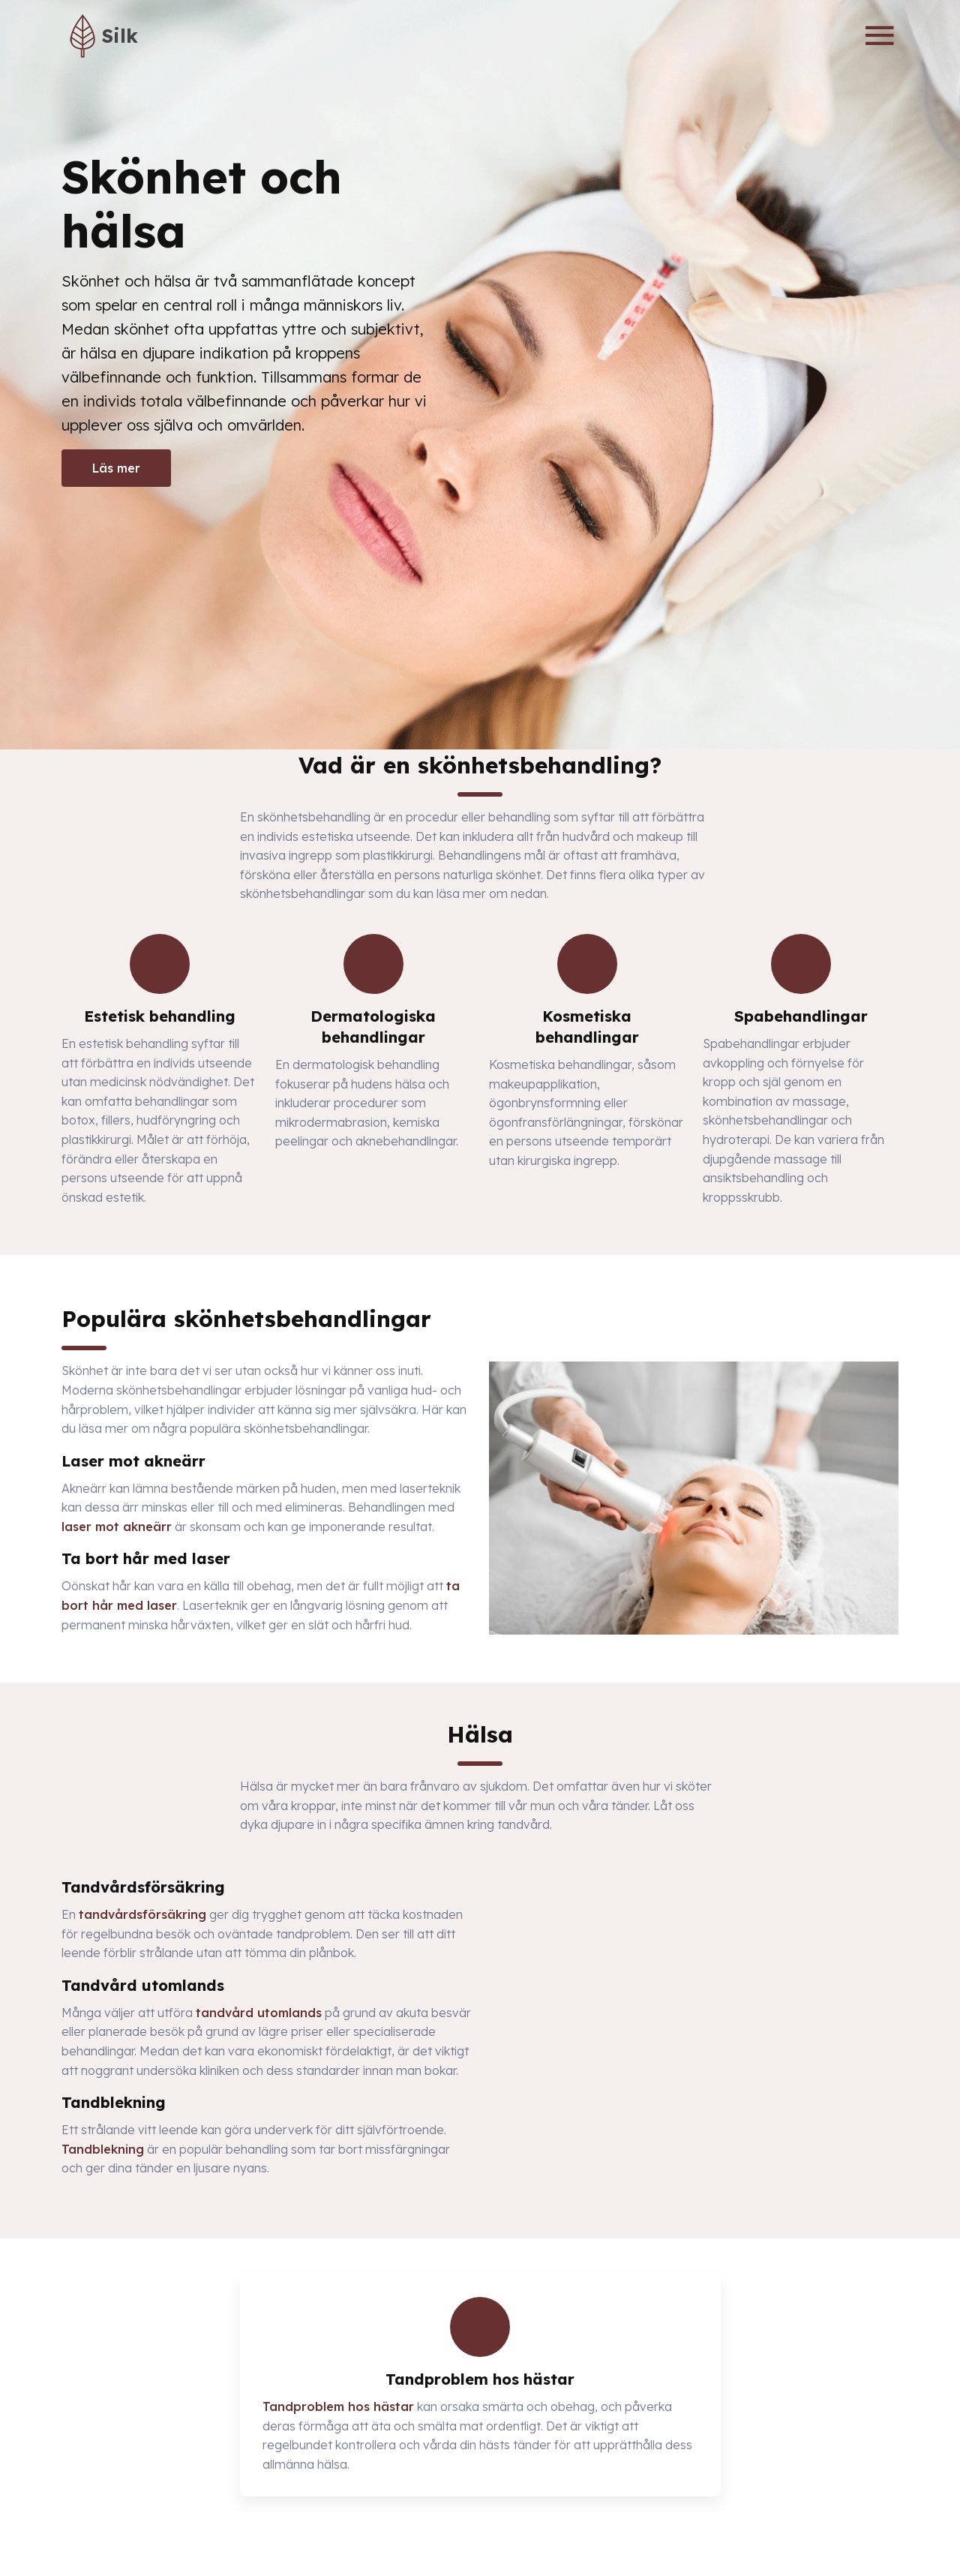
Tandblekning (103, 2149)
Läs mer (116, 468)
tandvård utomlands (259, 2012)
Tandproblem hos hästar (338, 2406)
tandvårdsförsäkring (142, 1914)
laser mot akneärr (117, 1526)
